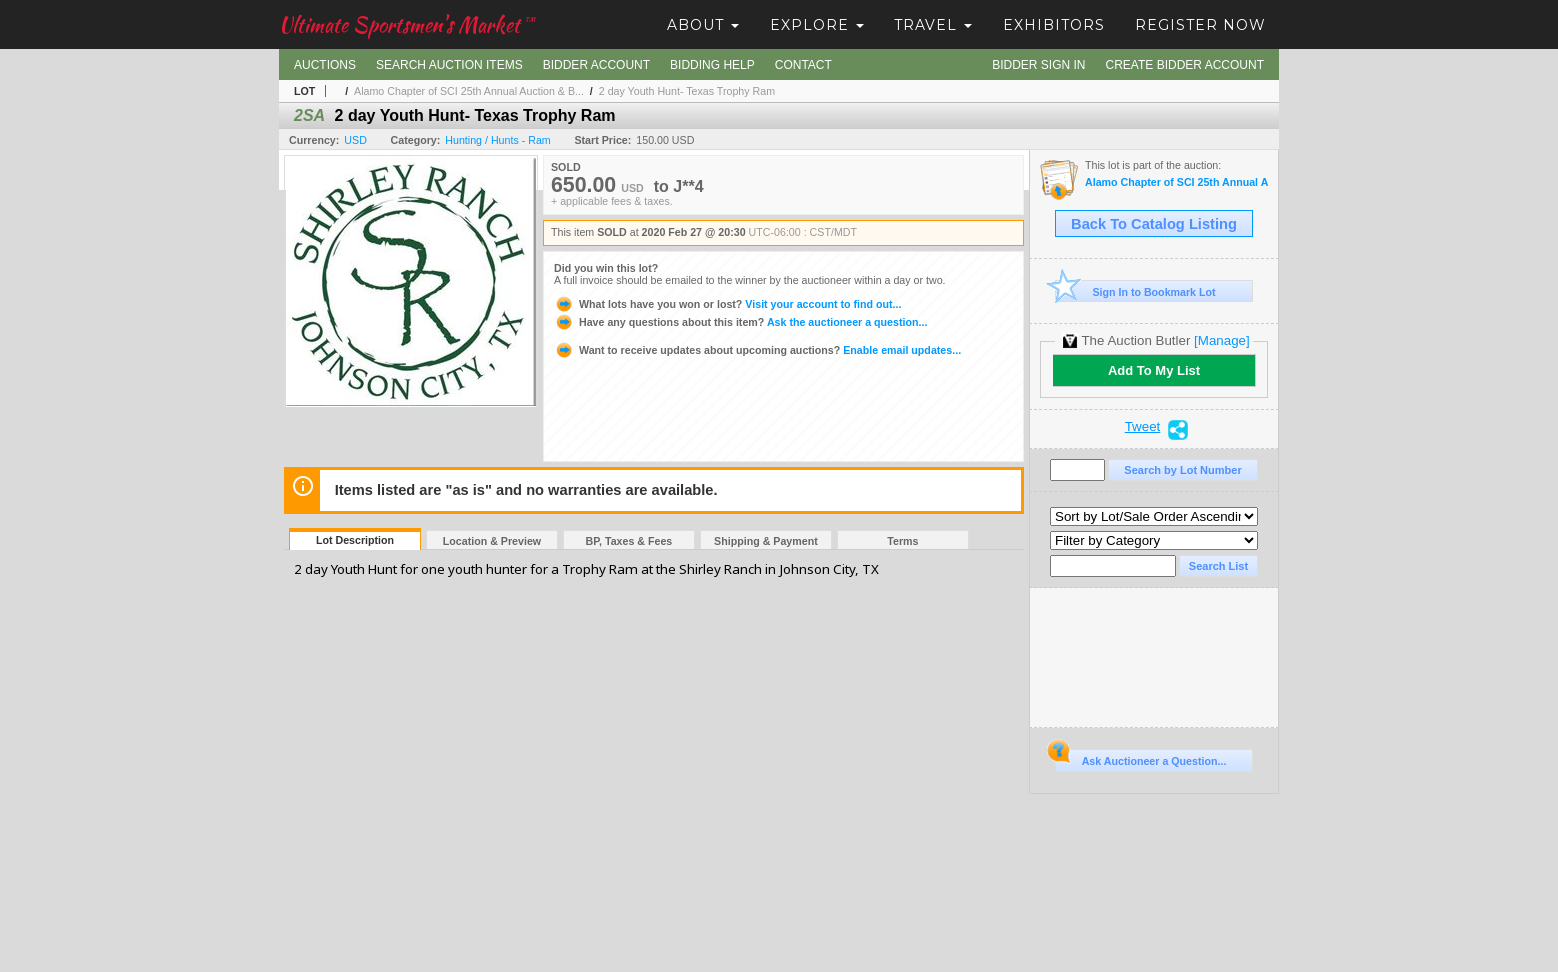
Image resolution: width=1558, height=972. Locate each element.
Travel (933, 25)
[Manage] (1221, 340)
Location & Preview (492, 541)
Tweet (1143, 427)
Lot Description (355, 540)
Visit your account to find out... (727, 304)
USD (355, 140)
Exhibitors (1054, 25)
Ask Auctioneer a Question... (1140, 758)
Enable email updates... (757, 350)
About (703, 25)
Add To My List (1154, 370)
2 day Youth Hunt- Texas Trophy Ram (687, 91)
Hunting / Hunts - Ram (497, 140)
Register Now (1200, 25)
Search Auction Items (449, 65)
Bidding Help (712, 65)
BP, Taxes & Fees (629, 541)
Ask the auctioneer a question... (740, 322)
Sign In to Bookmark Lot (1135, 291)
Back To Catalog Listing (1154, 224)
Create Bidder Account (1185, 65)
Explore (817, 25)
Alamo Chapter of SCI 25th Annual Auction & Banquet (1176, 182)
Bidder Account (596, 65)
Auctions (325, 65)
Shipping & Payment (766, 541)
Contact (803, 65)
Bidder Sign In (1038, 65)
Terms (902, 541)
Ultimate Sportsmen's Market (407, 24)
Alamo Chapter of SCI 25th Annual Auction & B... (469, 91)
